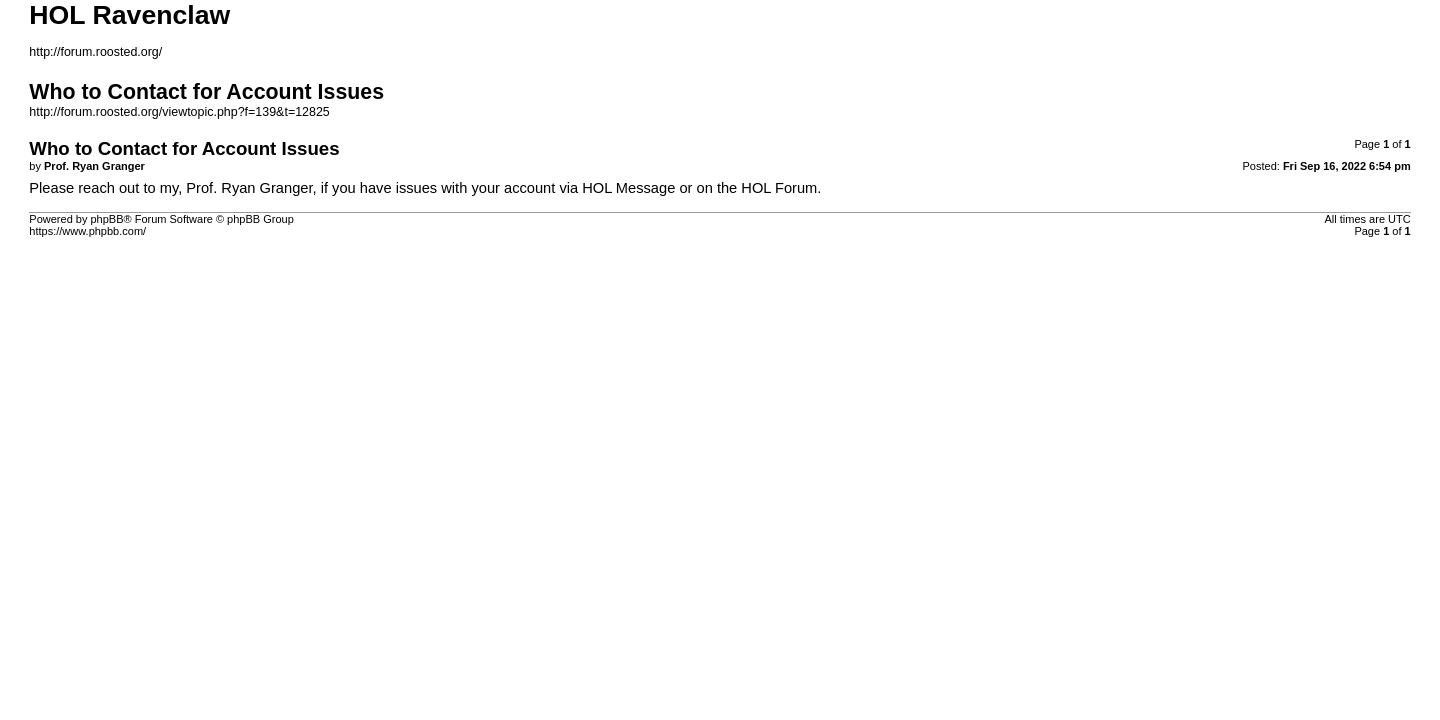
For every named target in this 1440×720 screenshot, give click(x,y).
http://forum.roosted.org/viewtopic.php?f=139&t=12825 (179, 112)
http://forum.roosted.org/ (95, 52)
